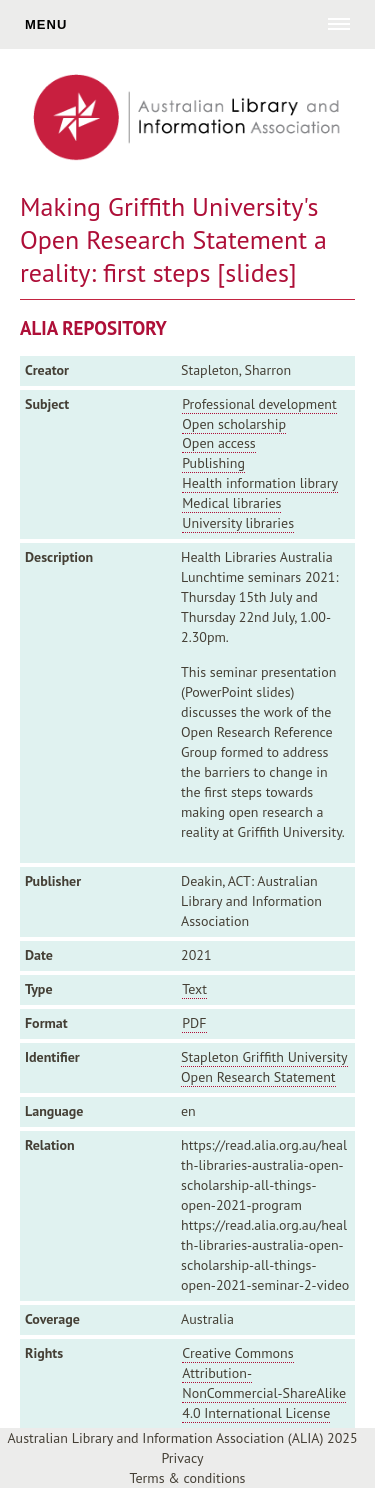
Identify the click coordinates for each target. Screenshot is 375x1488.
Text (194, 989)
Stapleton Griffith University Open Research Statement (264, 1067)
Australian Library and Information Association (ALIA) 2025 (182, 1438)
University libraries (238, 523)
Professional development (259, 404)
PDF (194, 1023)
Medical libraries (231, 503)
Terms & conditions (188, 1478)
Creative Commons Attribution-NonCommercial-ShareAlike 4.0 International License (264, 1383)
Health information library (260, 483)
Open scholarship (234, 424)
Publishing (213, 463)
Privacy (182, 1458)
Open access (219, 443)
